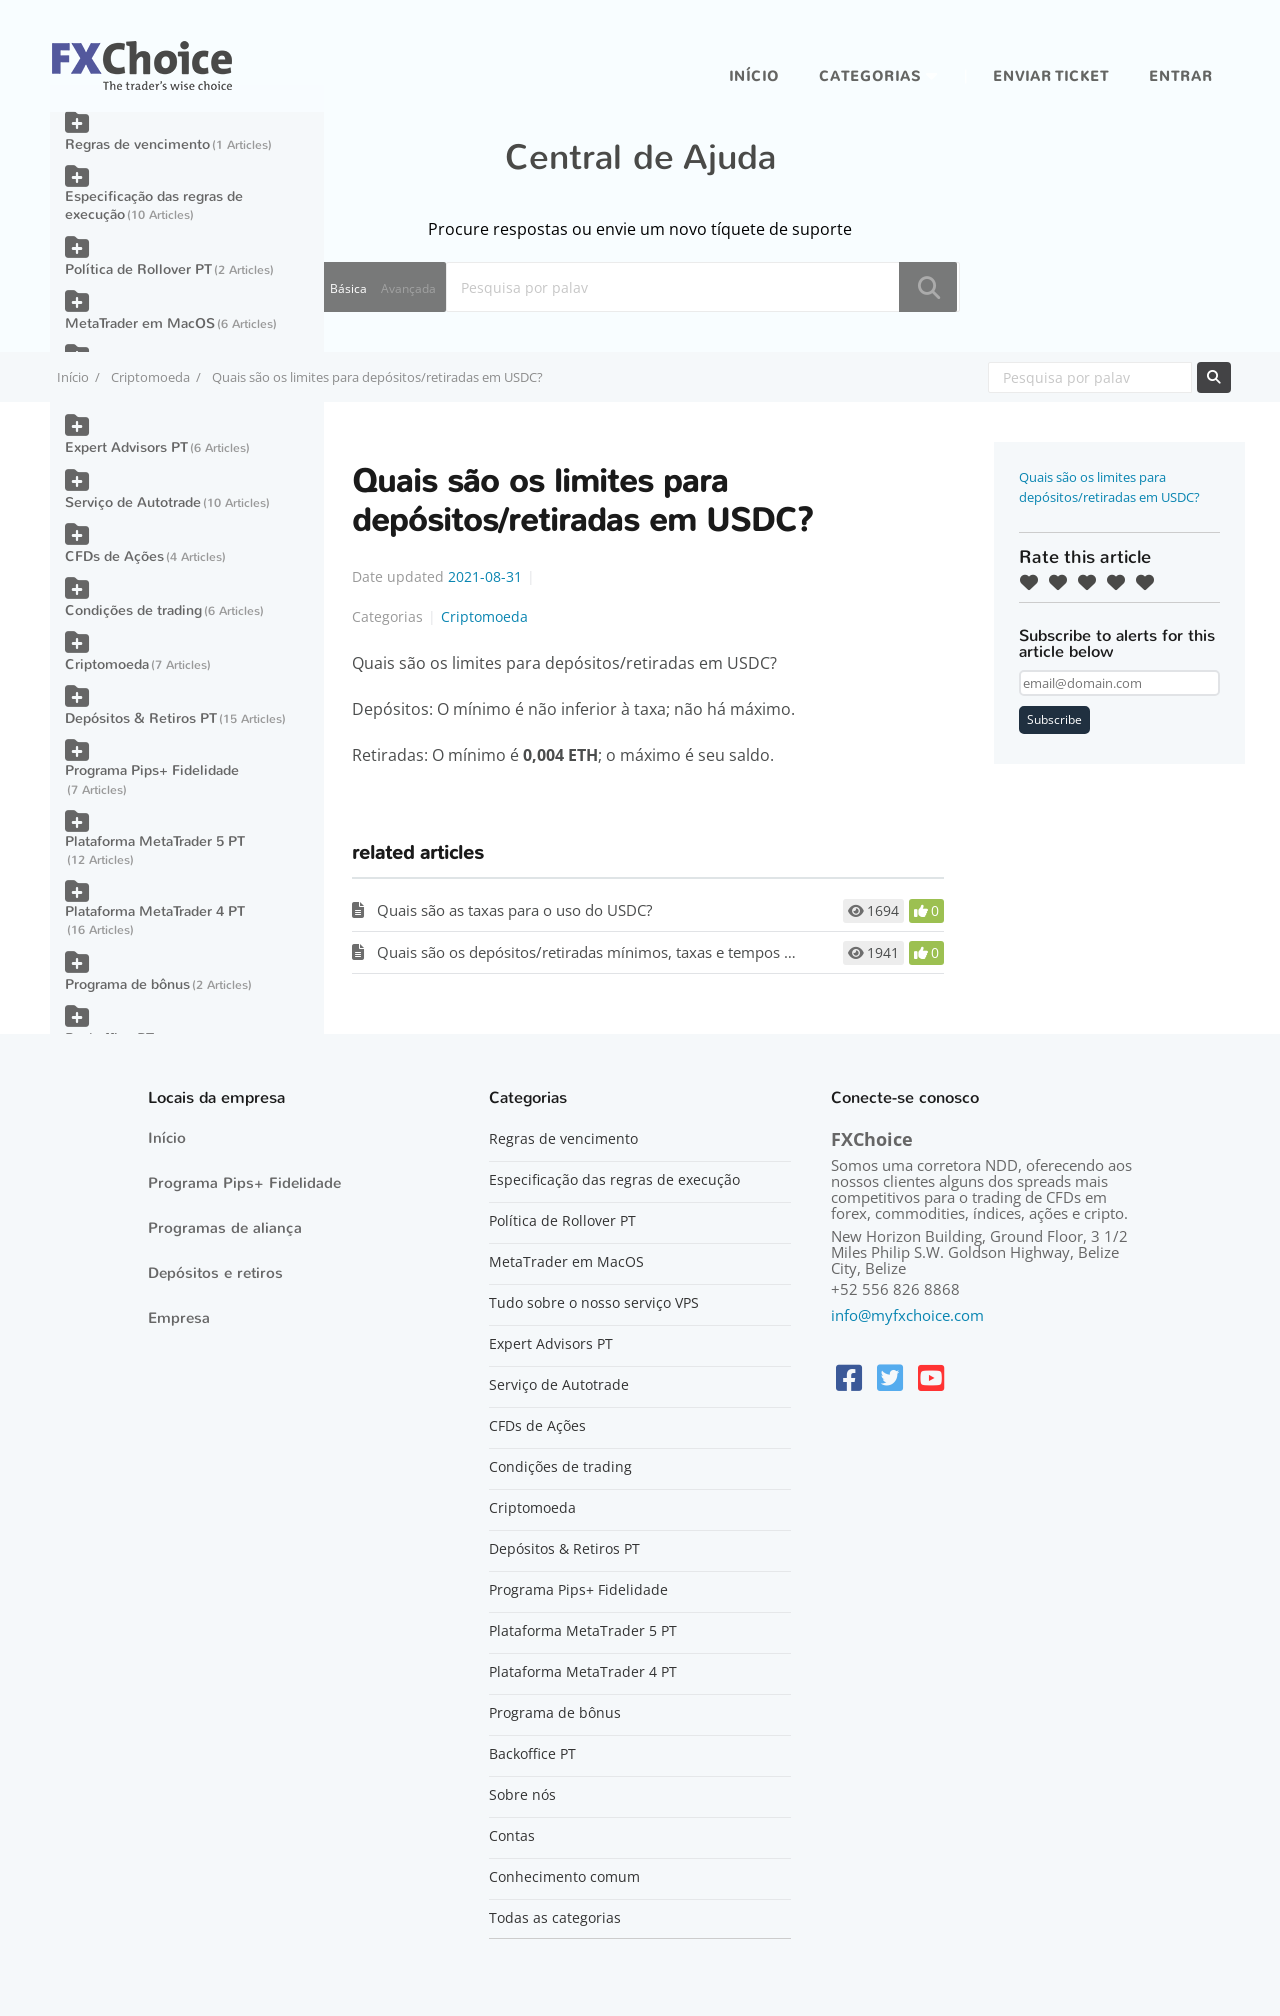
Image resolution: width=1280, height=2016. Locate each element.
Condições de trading (133, 610)
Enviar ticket (1051, 76)
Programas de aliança (225, 1228)
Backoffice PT (532, 1754)
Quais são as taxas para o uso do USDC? (514, 910)
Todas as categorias (555, 1918)
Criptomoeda (150, 377)
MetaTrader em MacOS (140, 323)
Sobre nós (522, 1795)
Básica (348, 288)
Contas (512, 1836)
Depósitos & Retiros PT (141, 718)
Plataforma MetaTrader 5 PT (155, 841)
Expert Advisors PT (126, 447)
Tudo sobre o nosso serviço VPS (594, 1303)
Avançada (408, 288)
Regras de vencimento (137, 144)
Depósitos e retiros (215, 1273)
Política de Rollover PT (138, 269)
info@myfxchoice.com (907, 1315)
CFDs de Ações (114, 556)
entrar (1181, 76)
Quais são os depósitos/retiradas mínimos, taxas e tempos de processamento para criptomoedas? (714, 952)
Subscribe (1054, 719)
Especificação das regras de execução (154, 205)
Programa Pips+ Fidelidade (152, 770)
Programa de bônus (127, 984)
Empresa (179, 1318)
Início (754, 76)
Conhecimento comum (564, 1877)
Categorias (870, 76)
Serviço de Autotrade (133, 502)
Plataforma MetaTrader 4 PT (155, 911)
